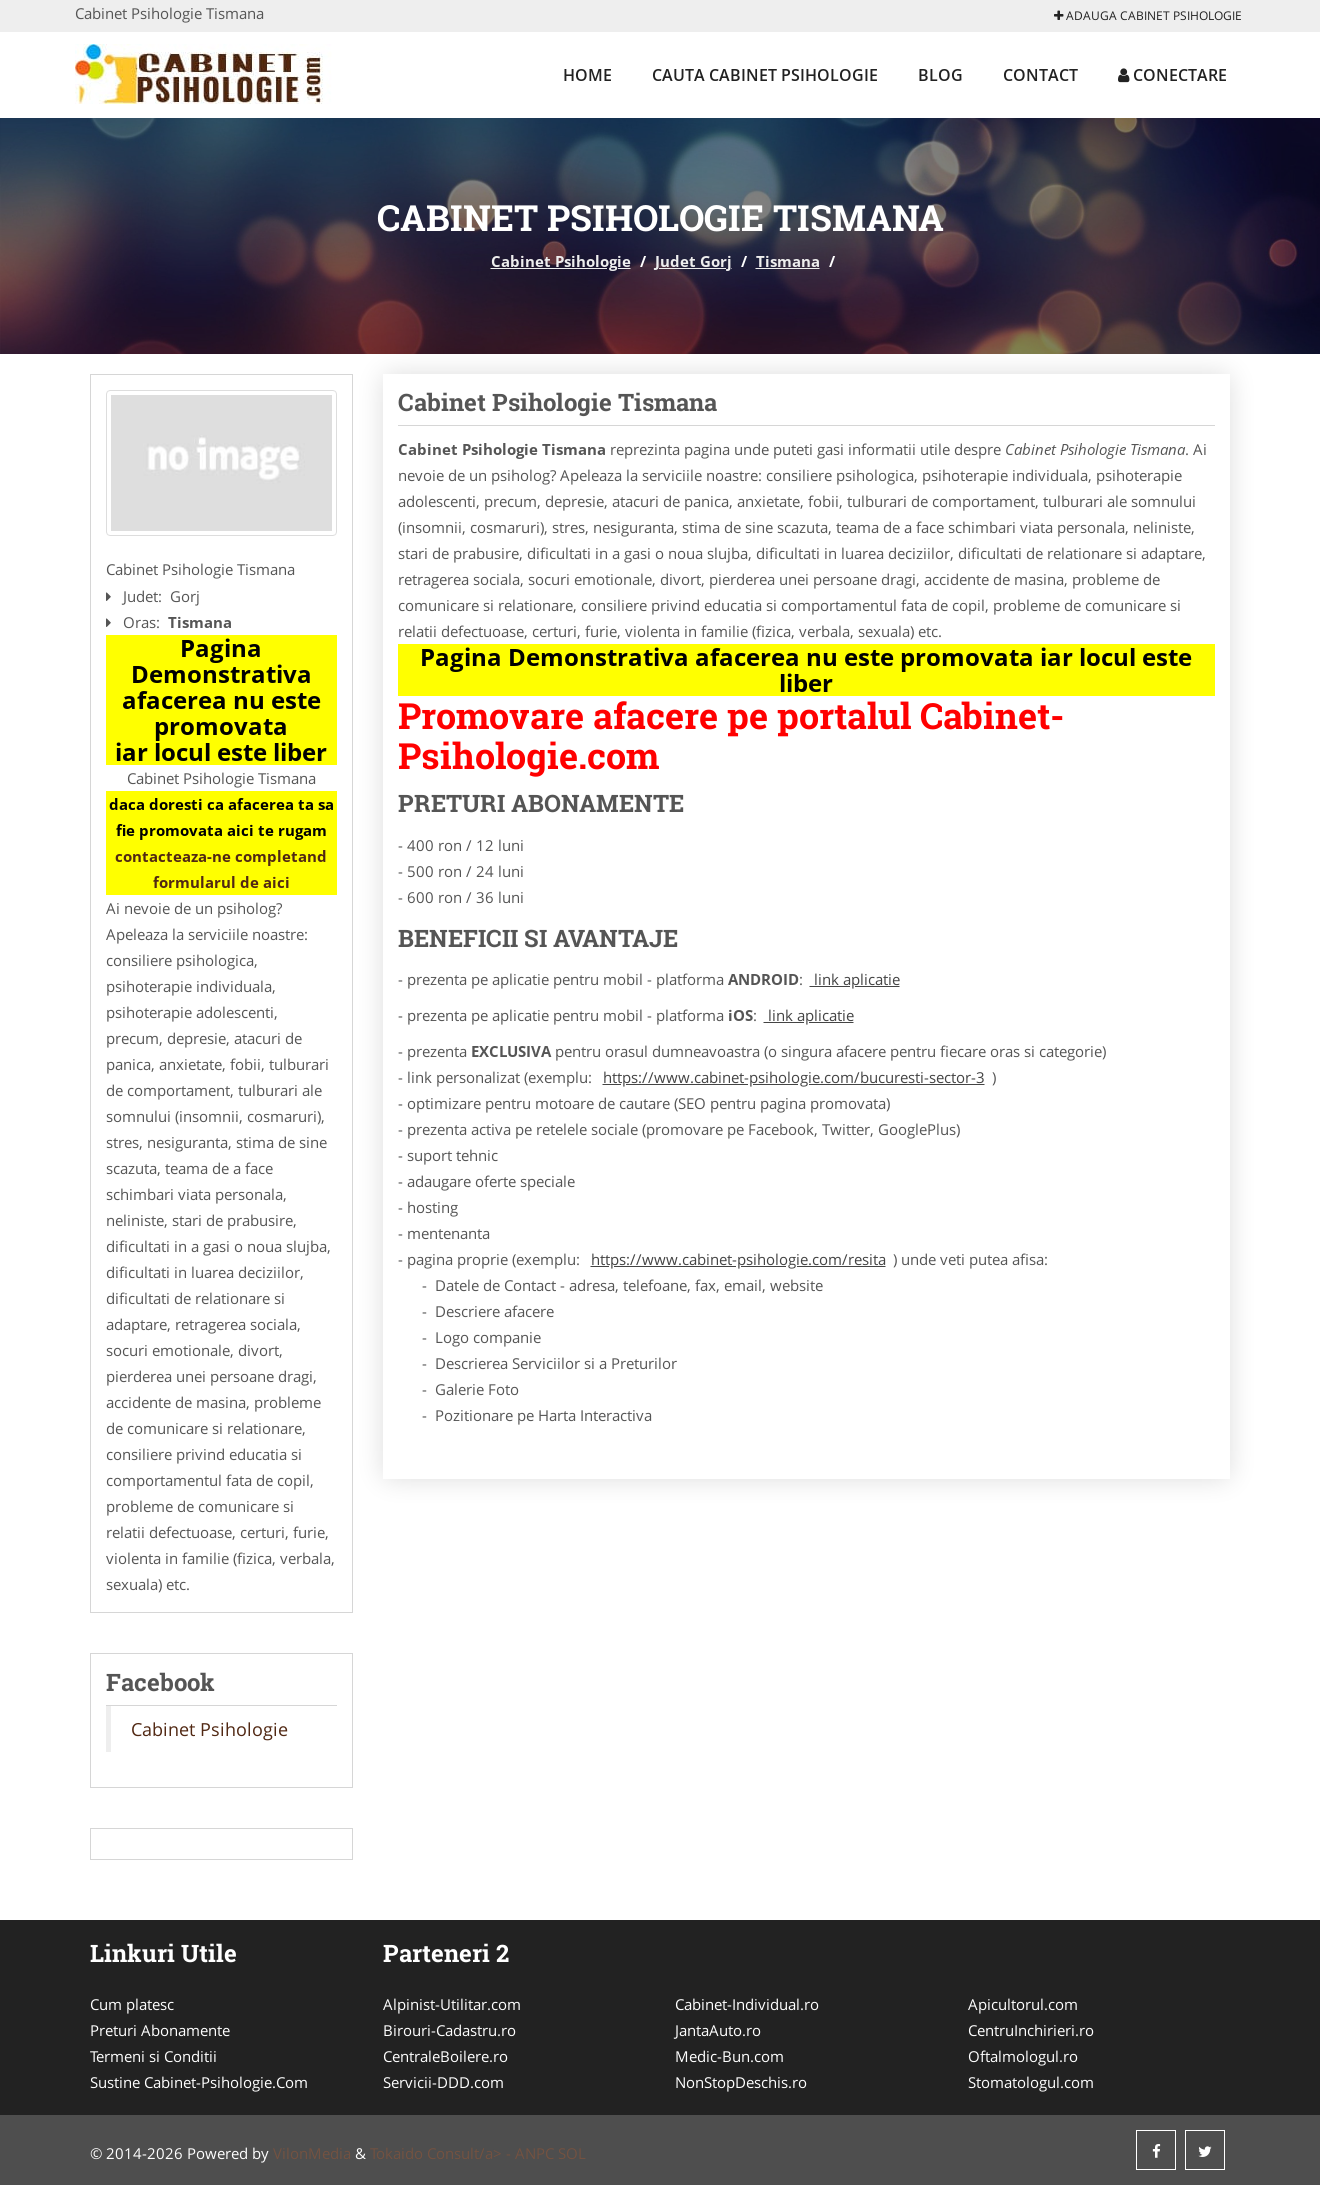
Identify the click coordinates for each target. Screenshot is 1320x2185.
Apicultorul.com (1023, 2004)
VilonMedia (312, 2153)
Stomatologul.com (1031, 2082)
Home (587, 75)
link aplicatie (855, 979)
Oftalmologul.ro (1023, 2056)
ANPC (534, 2153)
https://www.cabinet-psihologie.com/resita (738, 1259)
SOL (572, 2153)
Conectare (1172, 75)
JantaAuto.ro (718, 2030)
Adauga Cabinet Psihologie (1148, 15)
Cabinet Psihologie (561, 261)
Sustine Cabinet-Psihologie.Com (199, 2082)
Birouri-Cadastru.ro (449, 2030)
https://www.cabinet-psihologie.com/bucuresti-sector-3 (794, 1077)
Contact (1040, 75)
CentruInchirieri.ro (1031, 2030)
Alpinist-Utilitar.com (452, 2004)
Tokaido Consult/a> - (442, 2153)
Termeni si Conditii (153, 2056)
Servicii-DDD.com (443, 2082)
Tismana (788, 261)
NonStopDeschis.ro (741, 2082)
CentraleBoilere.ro (445, 2056)
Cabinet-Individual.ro (747, 2004)
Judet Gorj (693, 261)
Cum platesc (132, 2004)
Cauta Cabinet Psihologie (765, 75)
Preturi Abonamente (160, 2030)
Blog (940, 75)
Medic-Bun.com (729, 2056)
